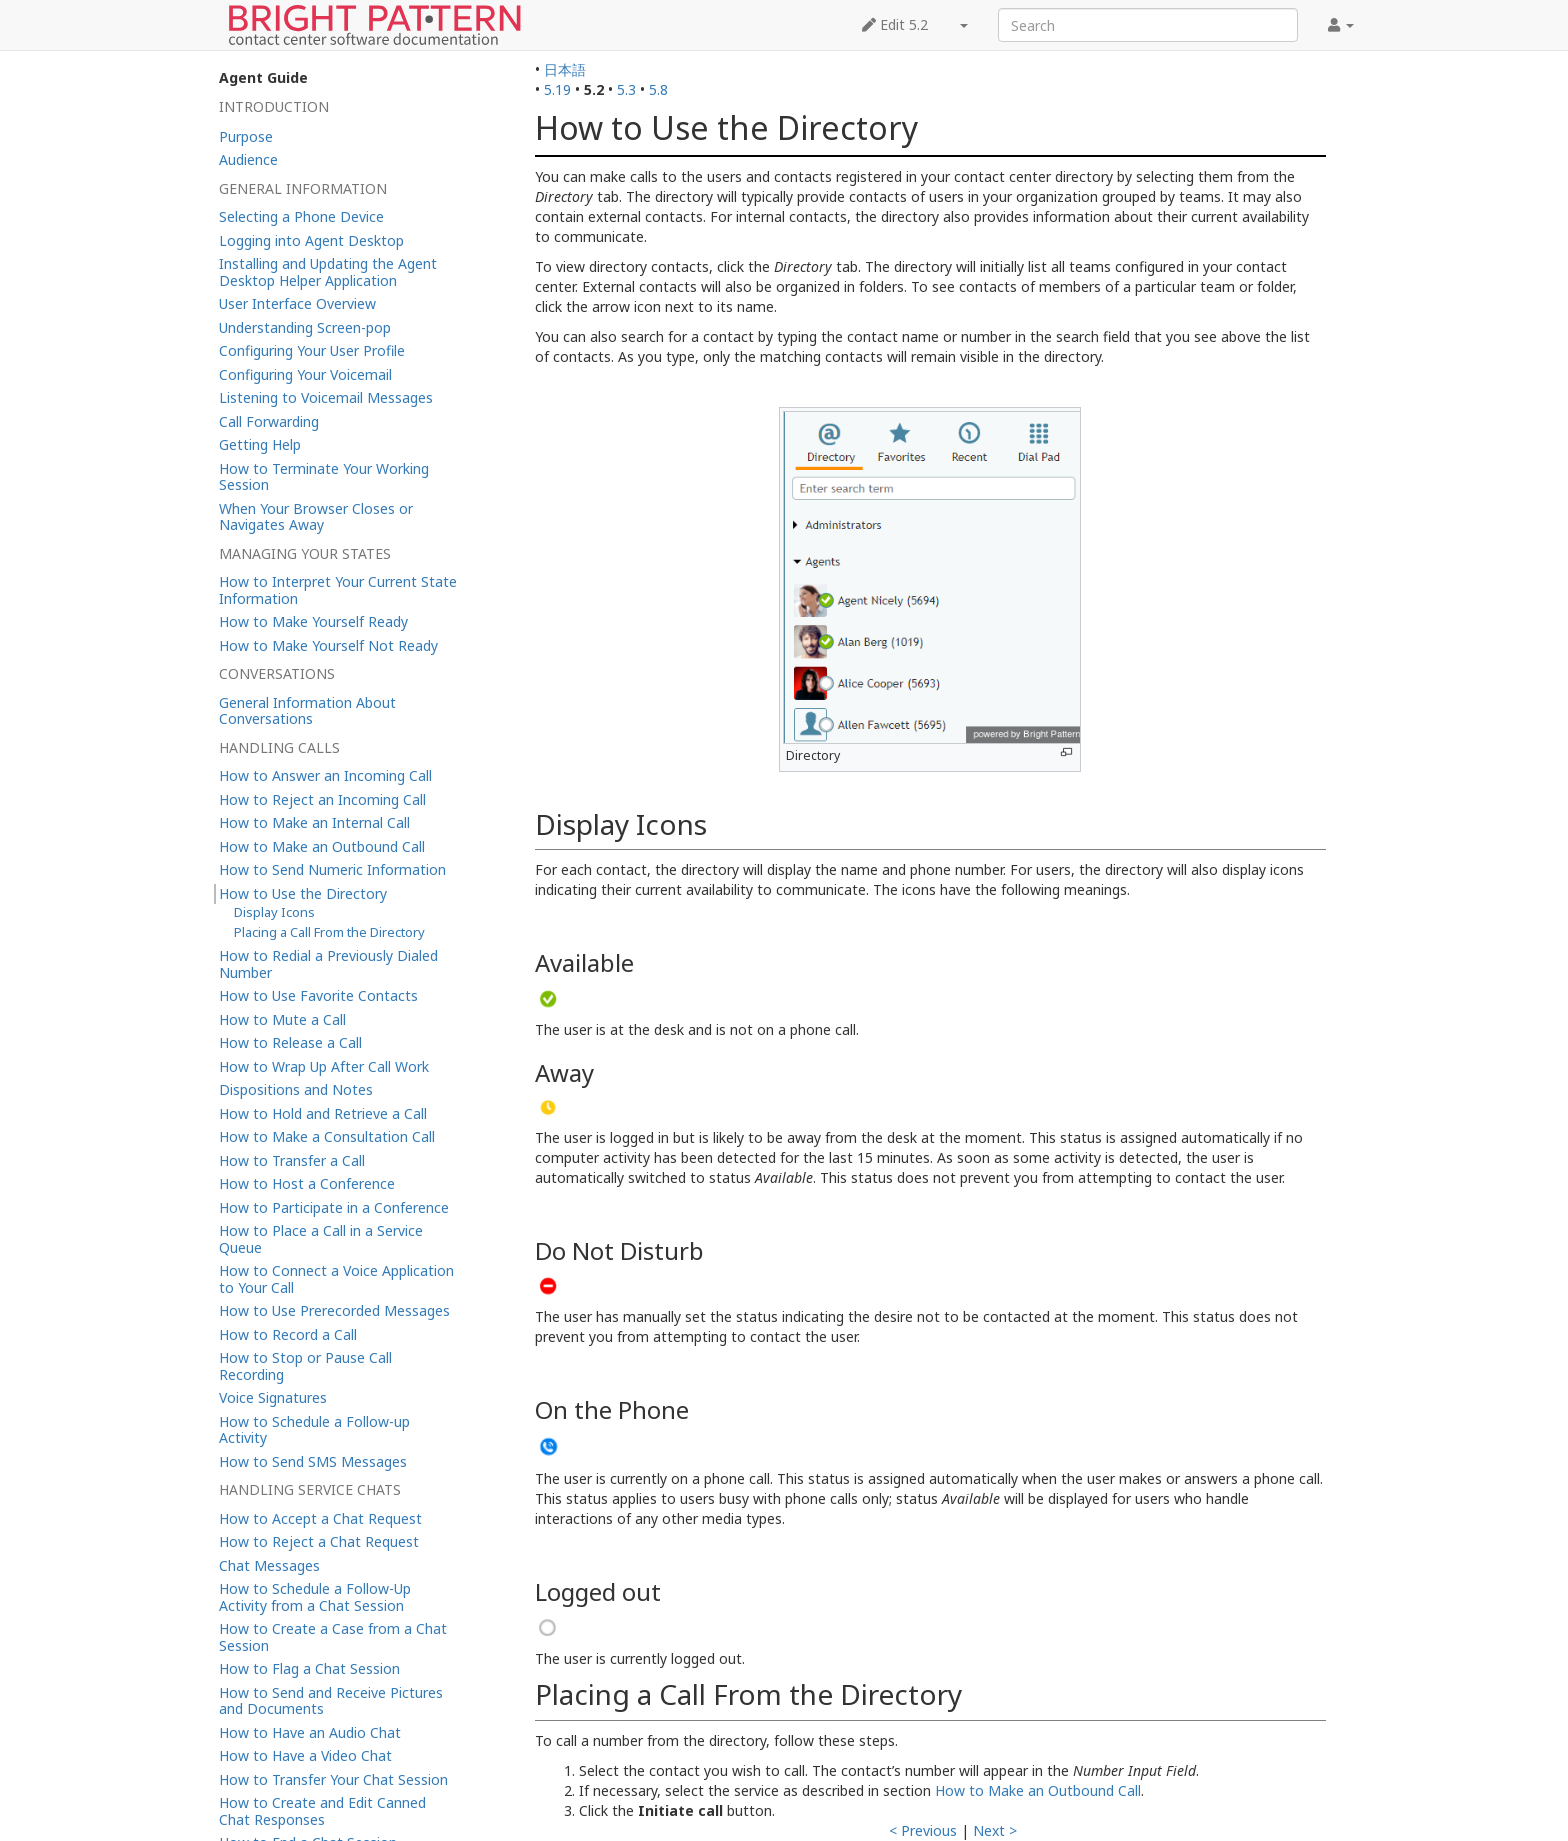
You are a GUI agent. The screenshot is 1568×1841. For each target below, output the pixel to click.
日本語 (565, 69)
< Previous (923, 1830)
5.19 (557, 89)
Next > (995, 1830)
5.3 (626, 89)
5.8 (658, 89)
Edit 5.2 (895, 24)
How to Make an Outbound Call (1038, 1790)
